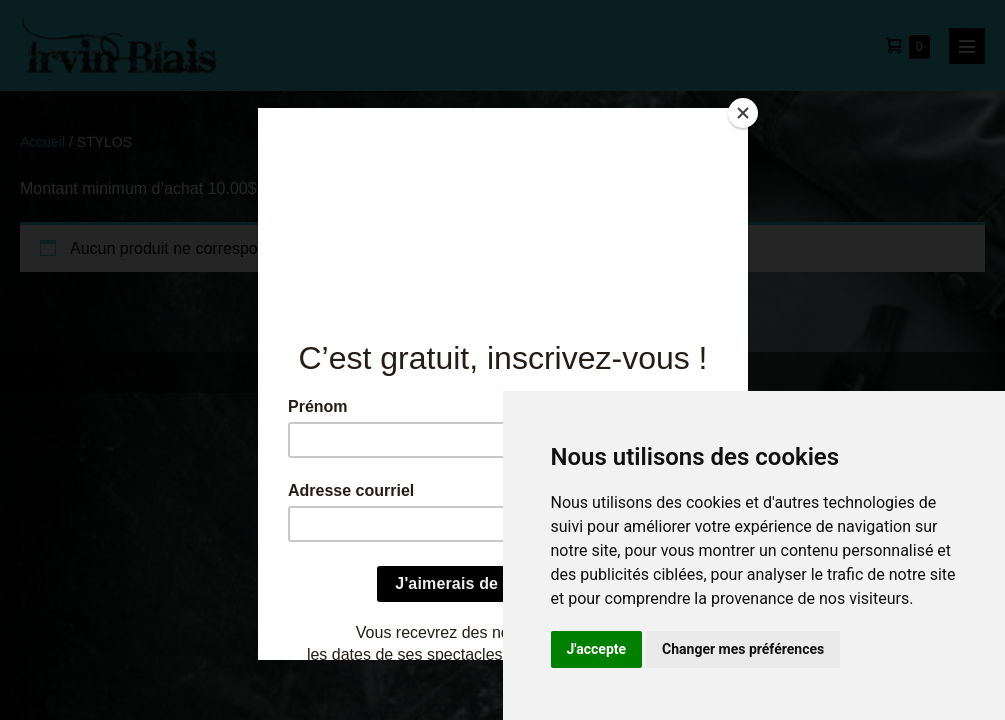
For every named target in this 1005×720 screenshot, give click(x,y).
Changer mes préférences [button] (743, 649)
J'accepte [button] (597, 649)
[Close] (743, 113)
